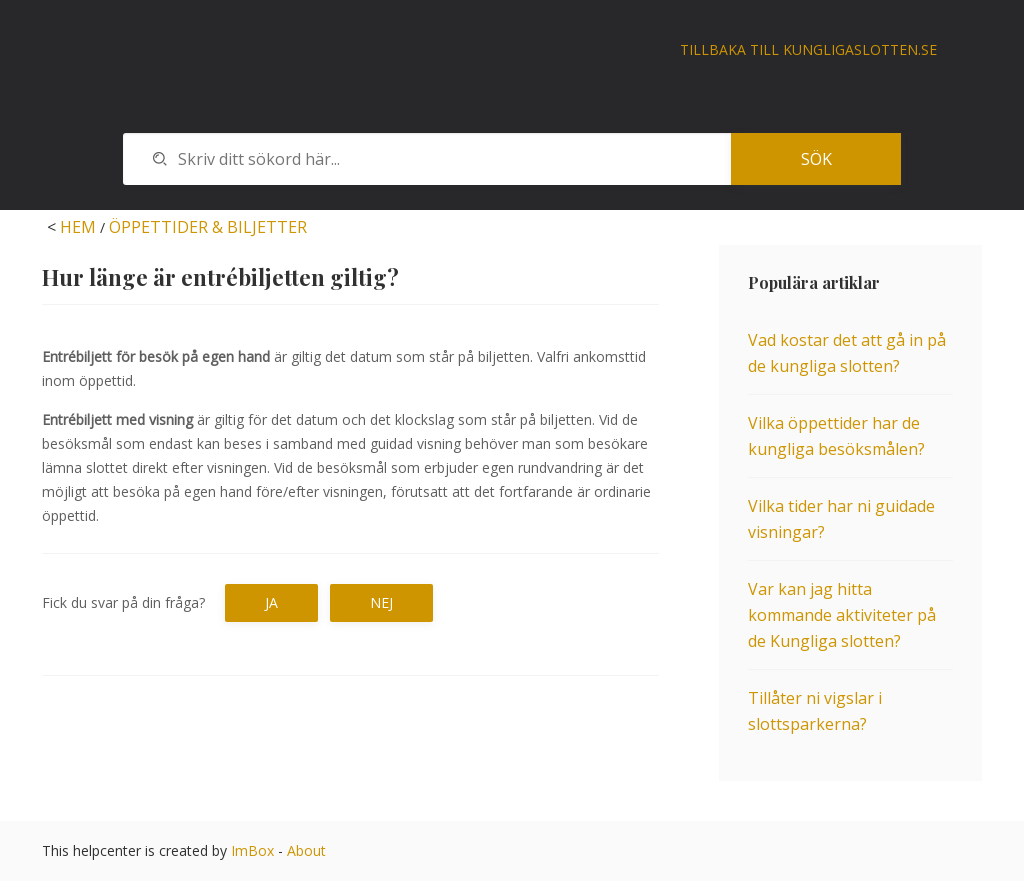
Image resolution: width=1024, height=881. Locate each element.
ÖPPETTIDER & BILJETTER (208, 227)
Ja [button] (271, 602)
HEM (78, 227)
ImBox (252, 850)
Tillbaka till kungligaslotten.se (808, 49)
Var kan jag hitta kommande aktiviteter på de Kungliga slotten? (842, 615)
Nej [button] (381, 602)
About (306, 850)
